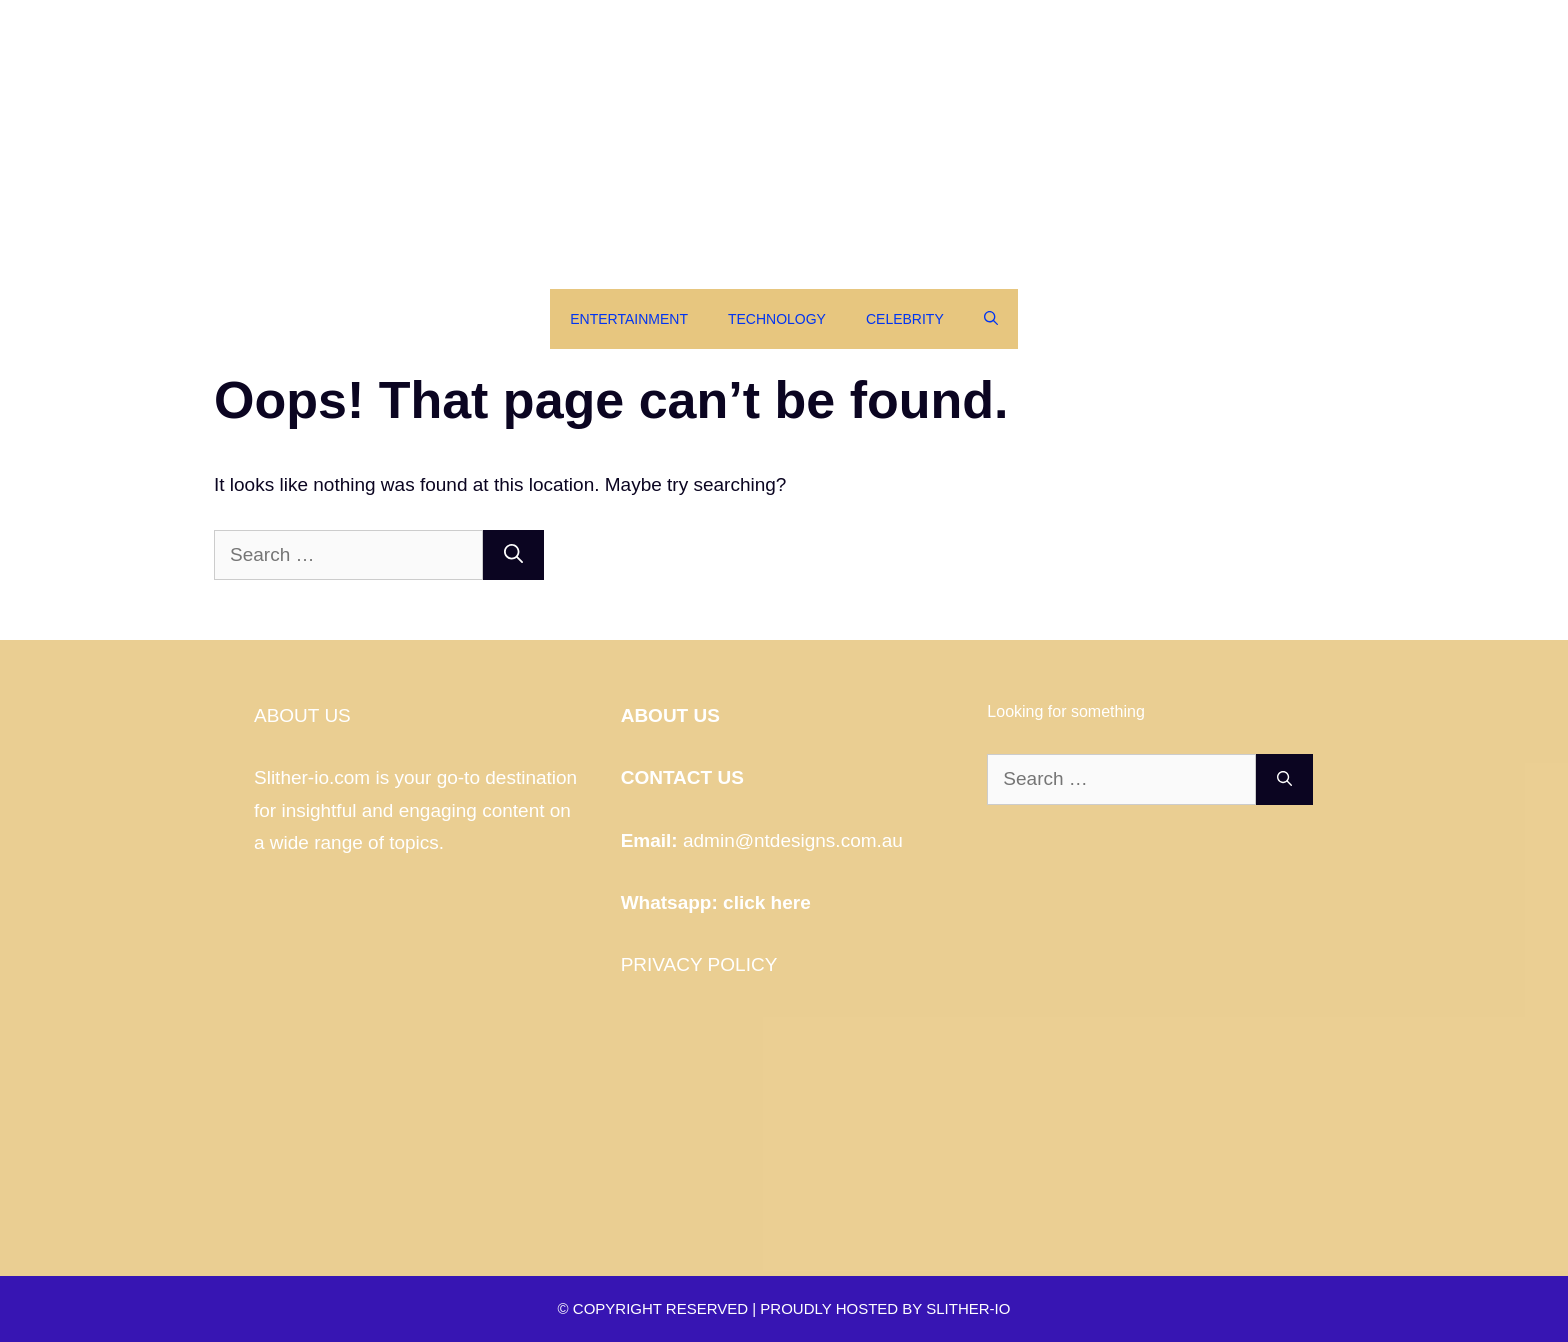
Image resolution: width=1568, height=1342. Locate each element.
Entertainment (629, 319)
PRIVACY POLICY (699, 964)
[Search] (513, 555)
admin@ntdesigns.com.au (793, 840)
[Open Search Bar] (991, 319)
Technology (777, 319)
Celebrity (905, 319)
